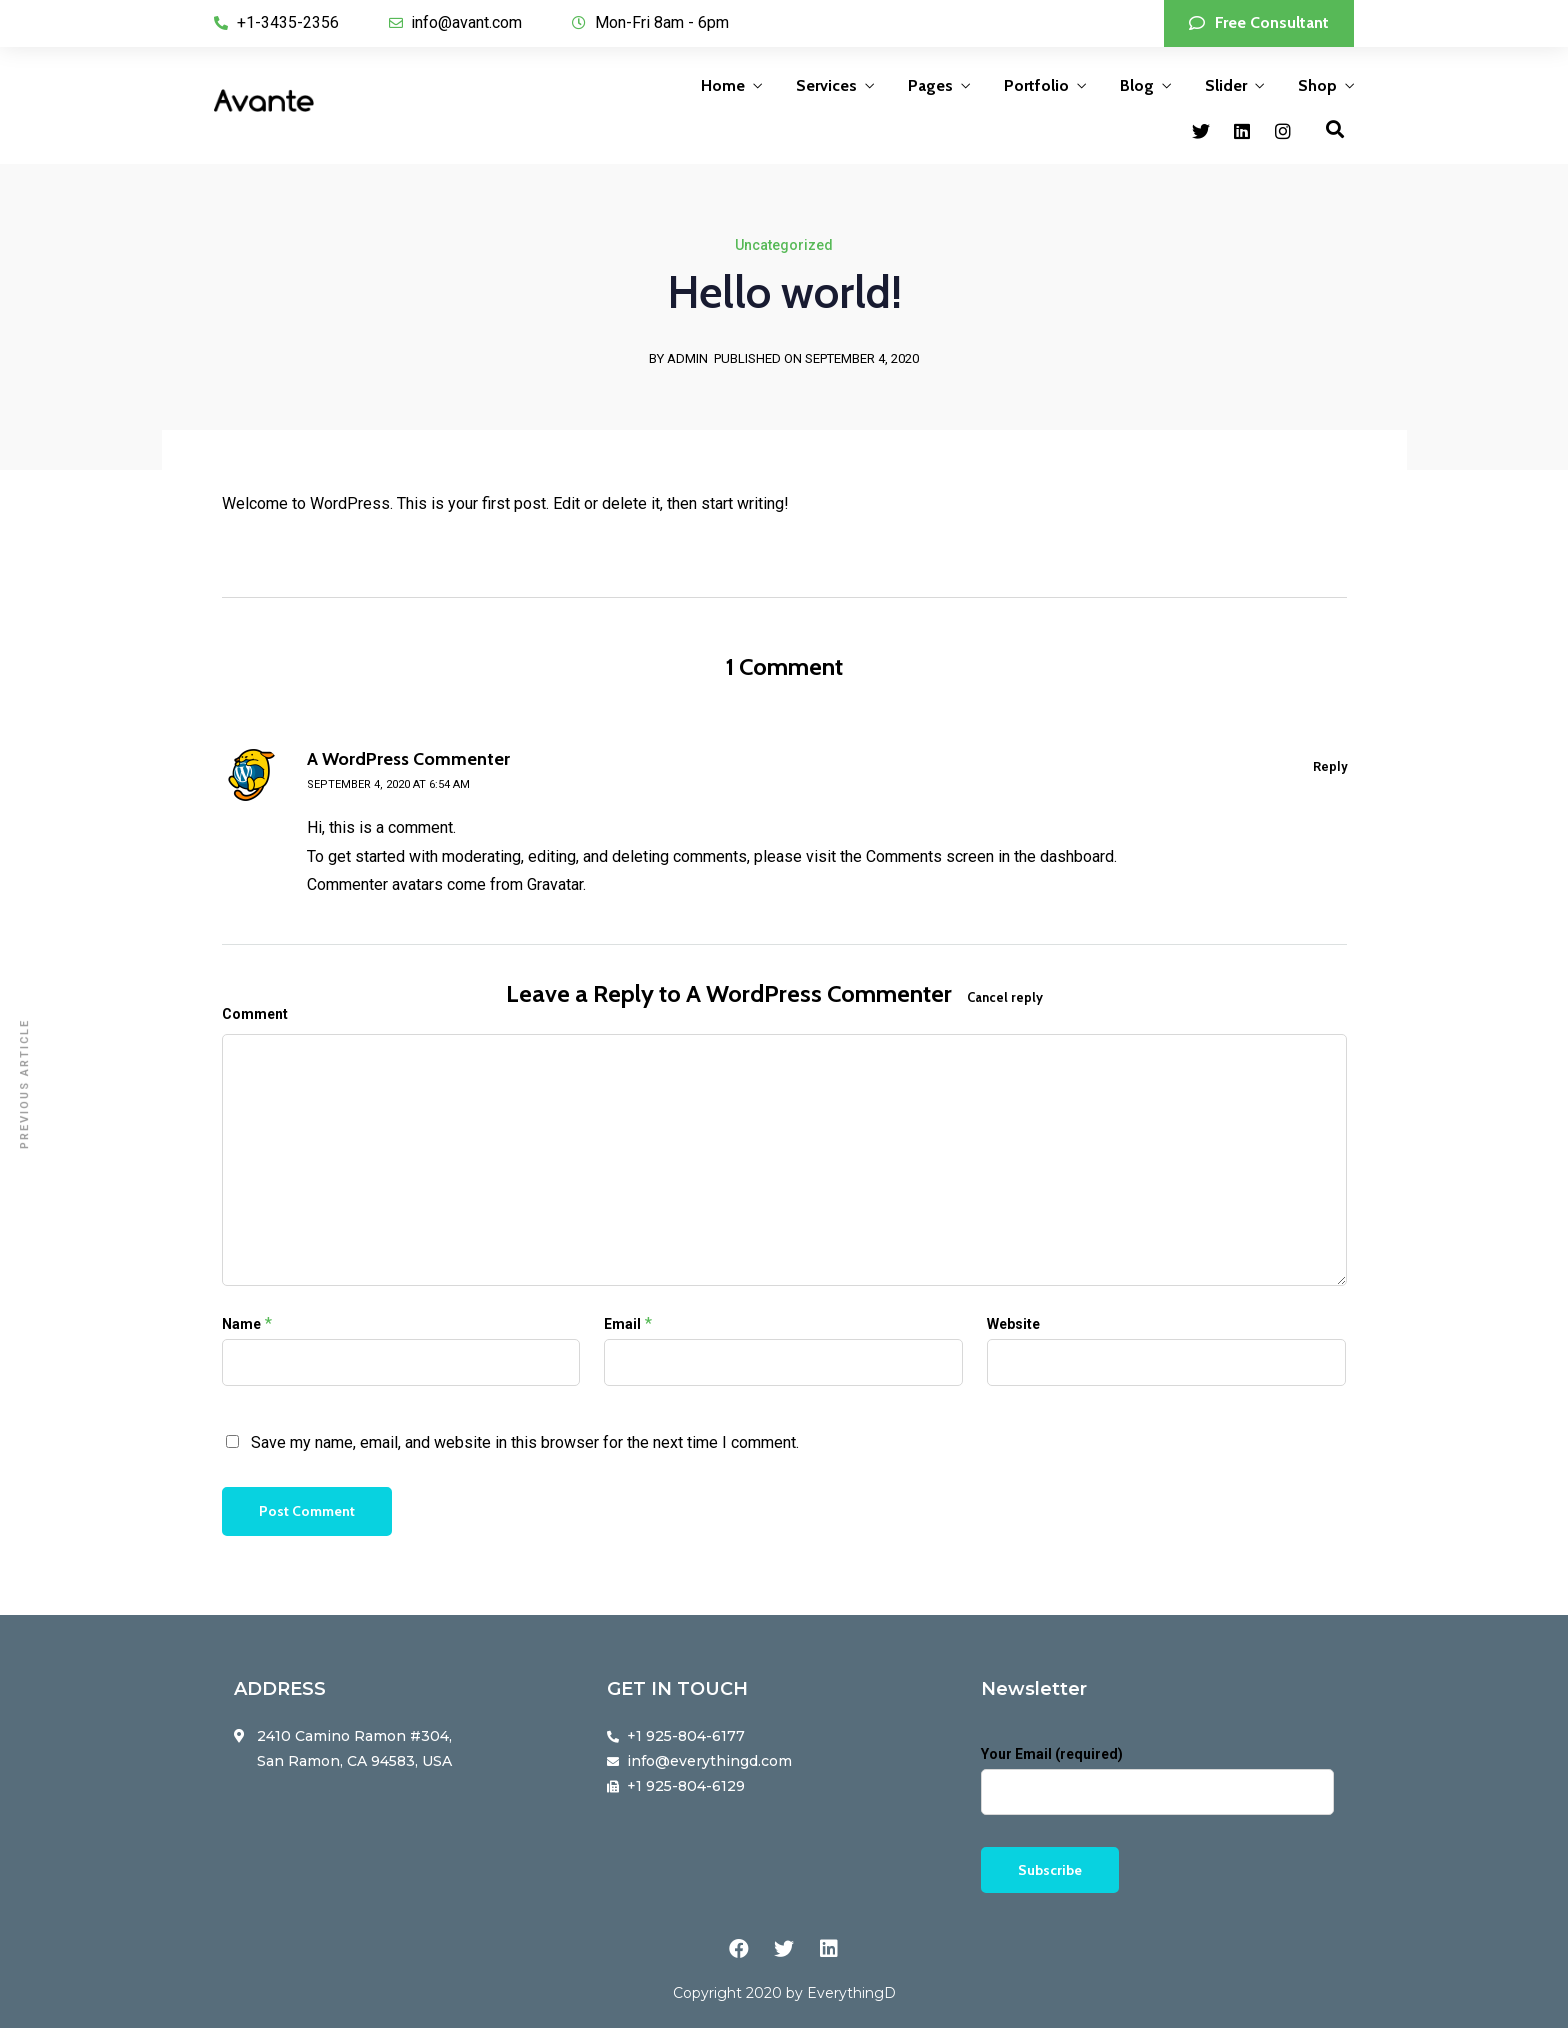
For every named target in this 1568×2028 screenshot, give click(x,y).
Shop (1317, 85)
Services (826, 85)
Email (622, 1324)
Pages (930, 85)
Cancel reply (1005, 997)
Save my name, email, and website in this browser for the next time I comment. (525, 1442)
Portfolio (1036, 85)
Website (1013, 1324)
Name (241, 1324)
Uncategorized (784, 245)
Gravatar (555, 884)
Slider (1226, 85)
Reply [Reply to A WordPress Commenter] (1330, 766)
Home (723, 85)
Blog (1137, 85)
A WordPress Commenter (819, 993)
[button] (1259, 23)
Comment (255, 1014)
